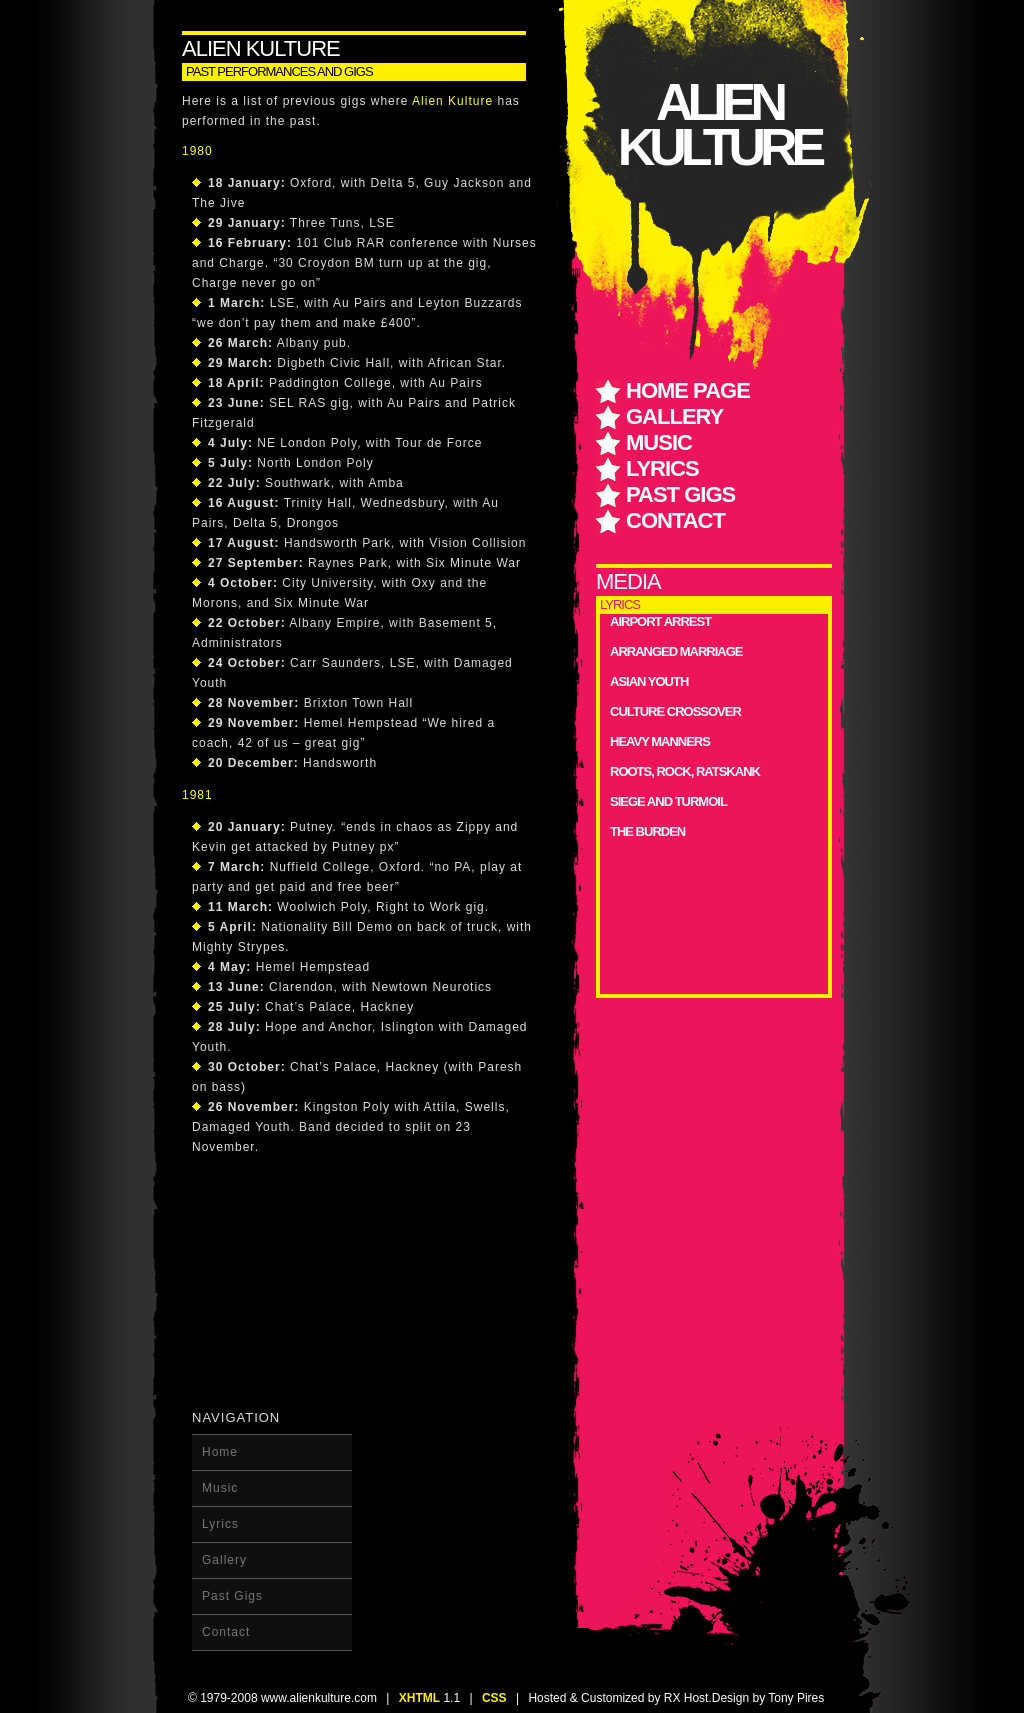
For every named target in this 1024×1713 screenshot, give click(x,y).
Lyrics (662, 468)
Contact (675, 520)
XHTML (419, 1698)
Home (220, 1452)
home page (688, 390)
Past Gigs (680, 494)
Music (659, 442)
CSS (494, 1698)
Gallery (674, 416)
